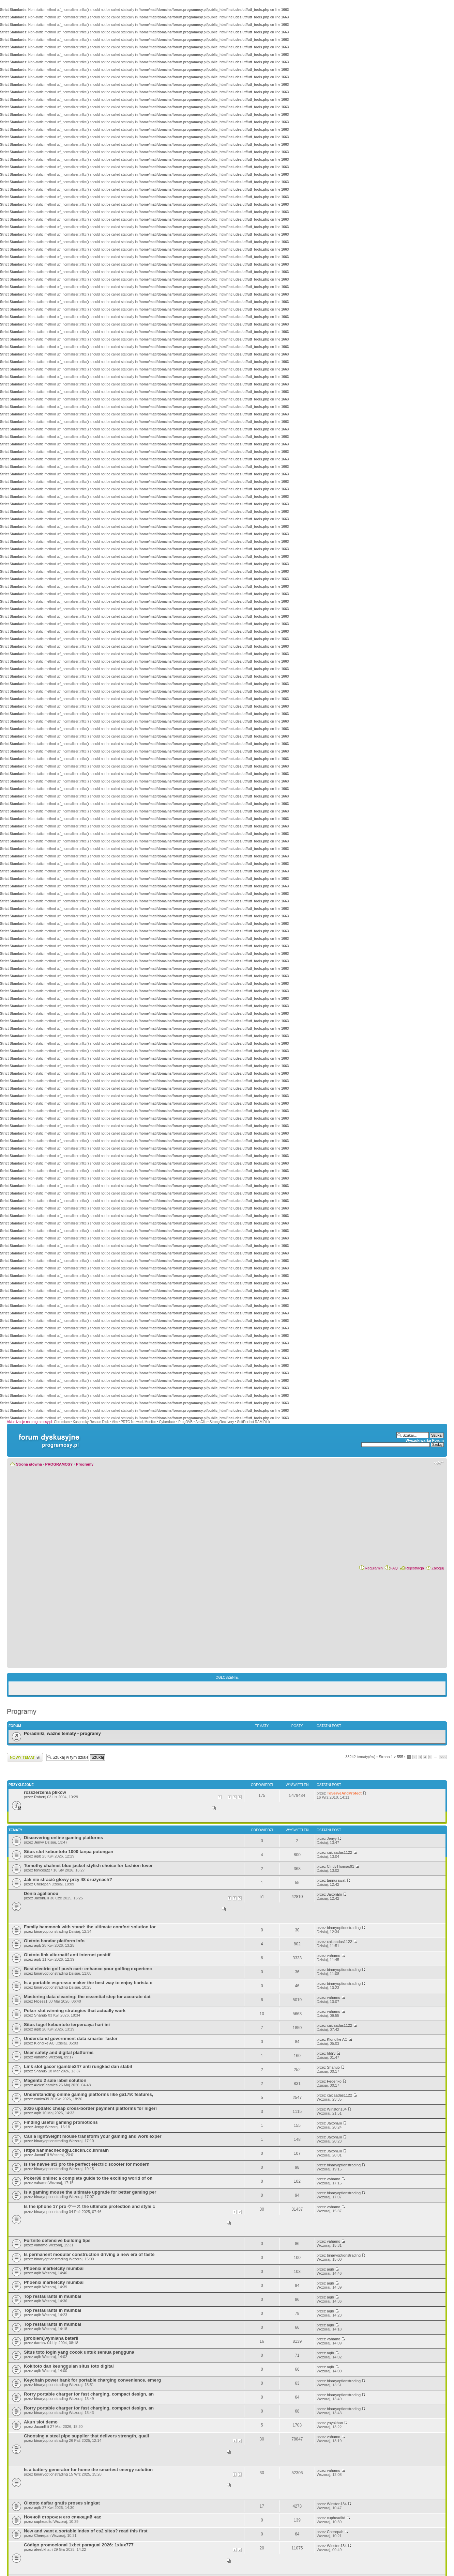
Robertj (40, 1797)
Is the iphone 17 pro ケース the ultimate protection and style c (89, 2206)
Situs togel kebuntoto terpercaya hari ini (67, 2024)
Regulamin (374, 1568)
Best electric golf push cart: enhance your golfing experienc (88, 1968)
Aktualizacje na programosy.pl (29, 1422)
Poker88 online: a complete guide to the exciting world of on (88, 2178)
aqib (37, 1856)
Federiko (334, 2081)
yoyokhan (335, 2423)
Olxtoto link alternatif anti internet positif (67, 1954)
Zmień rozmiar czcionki (439, 1463)
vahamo (333, 1956)
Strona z (391, 1757)
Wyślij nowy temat (25, 1757)
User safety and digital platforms (58, 2052)
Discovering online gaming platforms (63, 1837)
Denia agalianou (41, 1893)
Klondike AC (44, 2043)
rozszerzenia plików (45, 1792)
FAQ (394, 1568)
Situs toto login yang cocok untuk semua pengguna (79, 2352)
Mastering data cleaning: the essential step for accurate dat (87, 1996)
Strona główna (29, 1464)
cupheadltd (43, 2521)
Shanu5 (40, 2015)
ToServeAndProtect (344, 1793)
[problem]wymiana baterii (51, 2338)
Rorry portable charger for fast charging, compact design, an (89, 2394)
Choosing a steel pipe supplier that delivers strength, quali (86, 2435)
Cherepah (42, 1884)
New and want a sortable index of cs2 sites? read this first (86, 2530)
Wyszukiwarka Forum (425, 1440)
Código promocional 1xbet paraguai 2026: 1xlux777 (79, 2544)
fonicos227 (43, 1870)
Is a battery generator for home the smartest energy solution (88, 2469)
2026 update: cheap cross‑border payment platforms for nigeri (90, 2108)
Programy (84, 1464)
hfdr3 (331, 2053)
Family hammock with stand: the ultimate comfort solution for (90, 1926)
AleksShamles (46, 2085)
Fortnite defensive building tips (57, 2240)
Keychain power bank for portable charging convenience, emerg (92, 2380)
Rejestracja (414, 1568)
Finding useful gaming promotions (61, 2122)
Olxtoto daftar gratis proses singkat (62, 2503)
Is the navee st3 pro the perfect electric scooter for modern (87, 2164)
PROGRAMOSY (59, 1464)
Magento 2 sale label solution (55, 2080)
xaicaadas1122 (339, 1852)
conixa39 (41, 2099)
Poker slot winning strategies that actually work (74, 2010)
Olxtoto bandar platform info (54, 1940)
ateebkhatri (43, 2549)
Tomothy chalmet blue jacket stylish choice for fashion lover (88, 1865)
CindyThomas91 (340, 1866)
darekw (40, 2343)
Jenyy (39, 1842)
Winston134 (337, 2109)
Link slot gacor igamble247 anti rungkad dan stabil (78, 2066)
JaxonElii (41, 1898)
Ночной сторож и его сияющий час (62, 2516)
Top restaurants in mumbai (52, 2296)
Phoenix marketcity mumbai (54, 2268)
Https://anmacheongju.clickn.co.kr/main (66, 2150)
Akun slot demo (41, 2421)
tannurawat (336, 1880)
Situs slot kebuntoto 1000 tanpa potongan (68, 1851)
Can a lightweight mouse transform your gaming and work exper (93, 2136)
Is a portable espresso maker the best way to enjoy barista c (88, 1982)
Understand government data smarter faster (71, 2038)
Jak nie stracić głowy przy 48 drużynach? (68, 1879)
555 (442, 1757)
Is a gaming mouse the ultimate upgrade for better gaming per (90, 2192)
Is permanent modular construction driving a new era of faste (89, 2254)
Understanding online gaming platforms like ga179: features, (88, 2094)
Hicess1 (40, 2001)
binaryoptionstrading (51, 1931)
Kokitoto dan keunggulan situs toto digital (69, 2366)
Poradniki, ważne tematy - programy (62, 1733)
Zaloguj (438, 1568)
